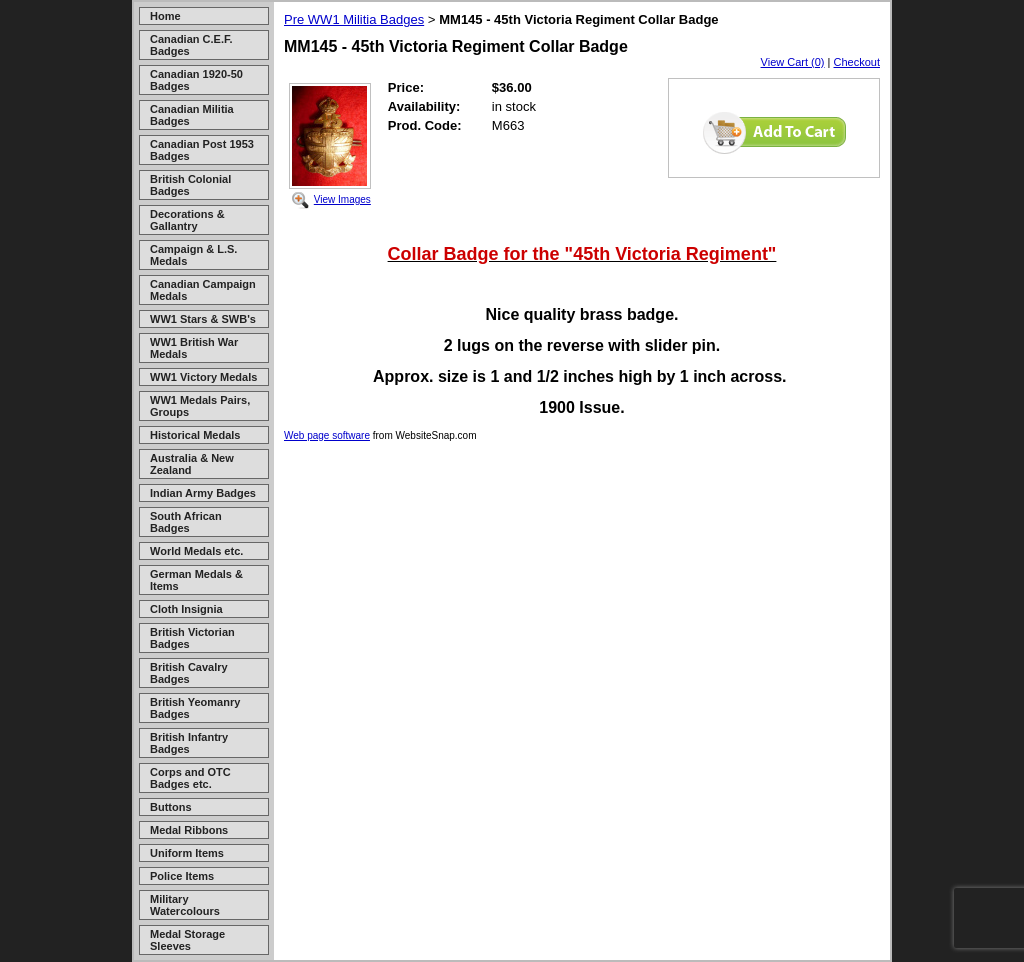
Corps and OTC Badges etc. (190, 778)
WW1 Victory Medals (203, 377)
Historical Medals (195, 435)
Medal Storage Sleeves (187, 940)
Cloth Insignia (186, 609)
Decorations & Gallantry (187, 220)
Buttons (171, 807)
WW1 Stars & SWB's (203, 319)
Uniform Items (187, 853)
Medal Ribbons (189, 830)
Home (165, 16)
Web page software (327, 435)
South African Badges (186, 522)
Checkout (857, 62)
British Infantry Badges (189, 743)
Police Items (182, 876)
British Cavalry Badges (189, 673)
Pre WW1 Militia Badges (354, 19)
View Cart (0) (793, 62)
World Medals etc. (196, 551)
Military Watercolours (185, 905)
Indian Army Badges (203, 493)
